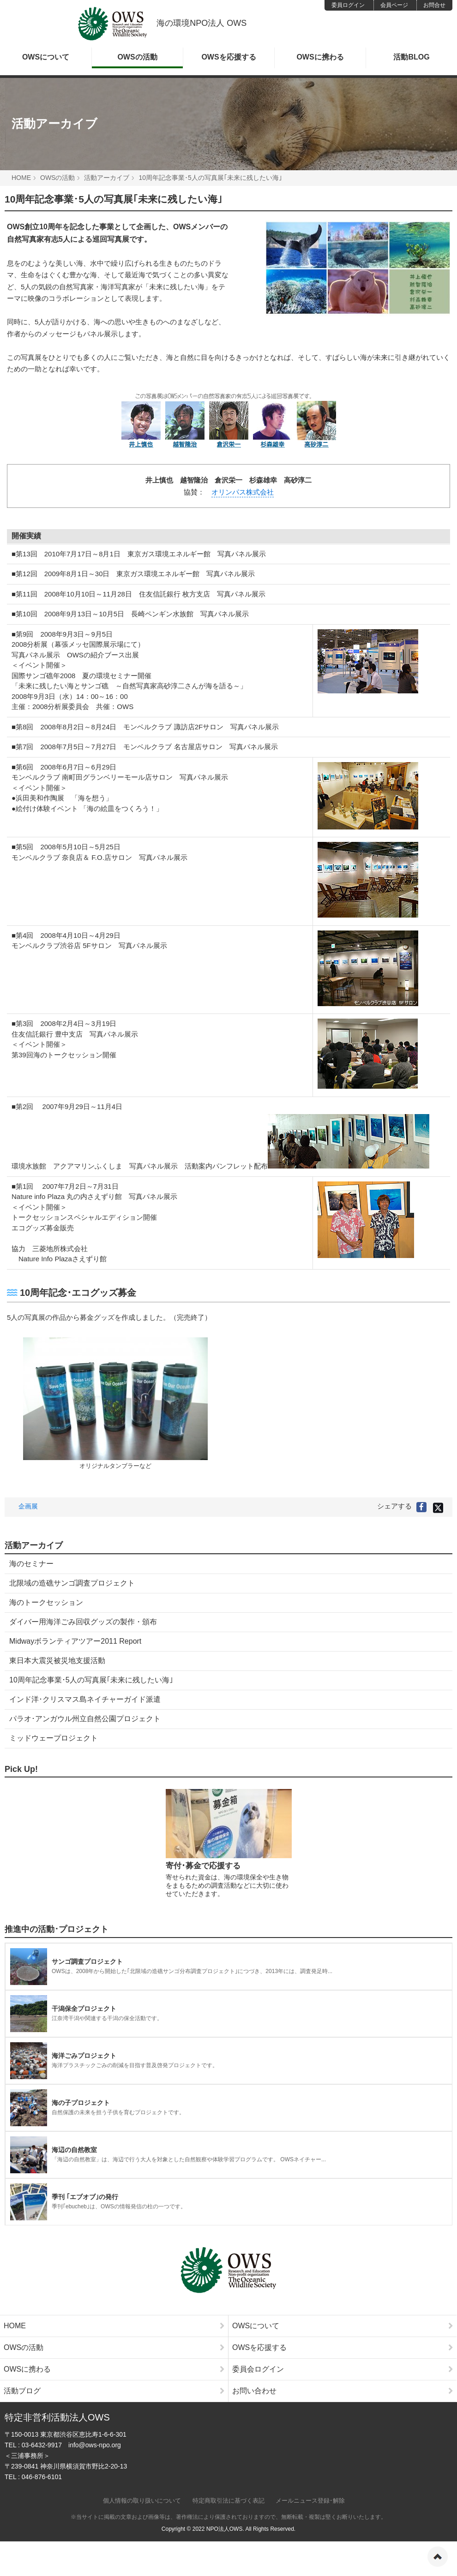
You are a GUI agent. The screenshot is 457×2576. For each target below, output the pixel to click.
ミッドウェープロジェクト (53, 1738)
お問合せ (434, 5)
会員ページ (394, 5)
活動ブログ (114, 2391)
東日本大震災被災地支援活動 (57, 1660)
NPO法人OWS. (225, 2529)
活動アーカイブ (54, 124)
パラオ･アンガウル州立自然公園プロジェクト (85, 1719)
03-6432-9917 (42, 2445)
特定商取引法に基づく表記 (228, 2500)
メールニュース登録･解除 (310, 2500)
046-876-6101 (42, 2477)
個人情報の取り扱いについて (142, 2500)
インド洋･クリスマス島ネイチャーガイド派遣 (85, 1699)
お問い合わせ (342, 2391)
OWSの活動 (137, 57)
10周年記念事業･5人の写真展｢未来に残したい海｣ (91, 1680)
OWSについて (45, 57)
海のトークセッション (46, 1602)
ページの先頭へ (437, 2556)
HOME (21, 177)
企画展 (28, 1506)
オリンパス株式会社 (242, 492)
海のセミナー (31, 1564)
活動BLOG (411, 57)
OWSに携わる (319, 57)
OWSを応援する (228, 57)
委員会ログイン (342, 2369)
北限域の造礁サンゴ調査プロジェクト (72, 1583)
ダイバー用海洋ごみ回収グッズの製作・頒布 (83, 1622)
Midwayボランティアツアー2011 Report (75, 1641)
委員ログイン (348, 5)
